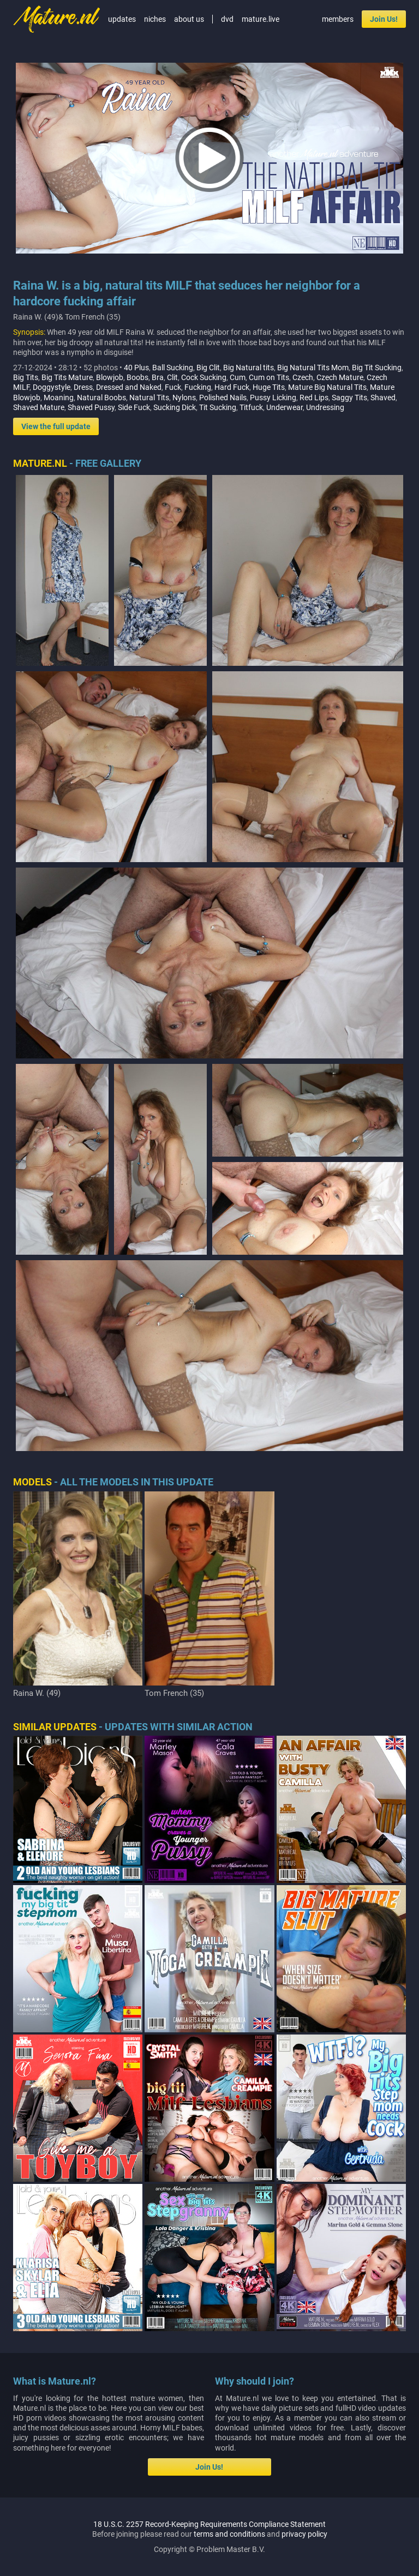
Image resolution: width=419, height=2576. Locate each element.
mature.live (260, 19)
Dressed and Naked (128, 387)
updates (122, 19)
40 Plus (136, 367)
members (338, 19)
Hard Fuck (231, 387)
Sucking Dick (174, 407)
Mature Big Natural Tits (327, 387)
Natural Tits (149, 397)
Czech (302, 377)
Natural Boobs (101, 397)
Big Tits (25, 377)
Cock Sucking (203, 377)
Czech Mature (339, 377)
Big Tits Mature (67, 377)
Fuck (173, 387)
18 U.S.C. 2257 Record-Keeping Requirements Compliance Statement (209, 2524)
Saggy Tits (349, 397)
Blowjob (109, 377)
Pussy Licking (273, 397)
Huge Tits (269, 387)
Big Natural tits (248, 367)
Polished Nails (223, 397)
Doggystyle (51, 387)
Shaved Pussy (91, 407)
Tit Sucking (217, 407)
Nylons (184, 397)
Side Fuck (134, 407)
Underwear (284, 407)
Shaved (383, 397)
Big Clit (208, 367)
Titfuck (251, 407)
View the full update (56, 426)
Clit (172, 377)
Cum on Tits (269, 377)
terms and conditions (229, 2534)
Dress (83, 387)
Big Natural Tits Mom (313, 367)
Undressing (325, 407)
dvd (227, 19)
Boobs (137, 377)
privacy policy (304, 2534)
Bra (158, 377)
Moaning (59, 397)
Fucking (197, 387)
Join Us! (384, 19)
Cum (238, 377)
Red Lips (314, 397)
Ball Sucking (172, 367)
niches (155, 19)
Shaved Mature (38, 407)
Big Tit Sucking (377, 367)
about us (189, 19)
